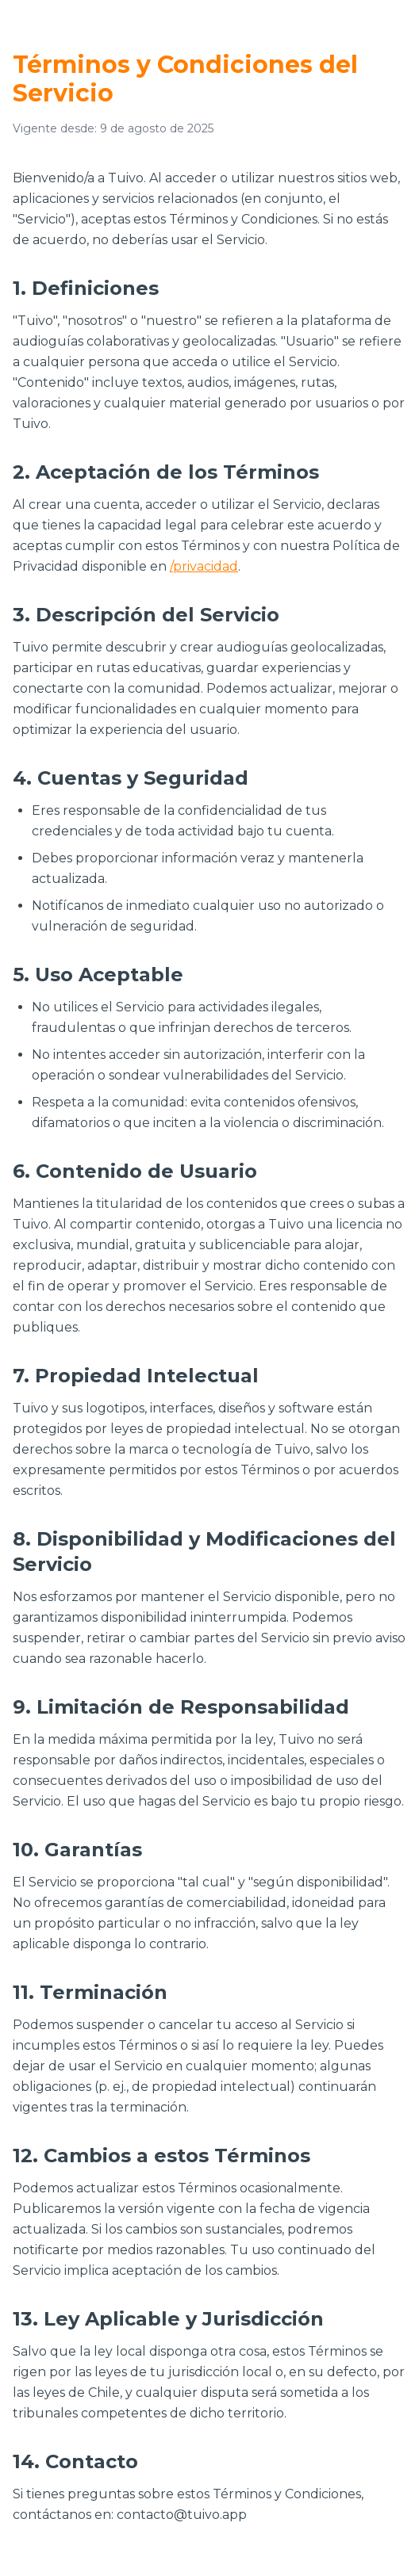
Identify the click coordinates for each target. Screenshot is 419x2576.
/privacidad (204, 566)
